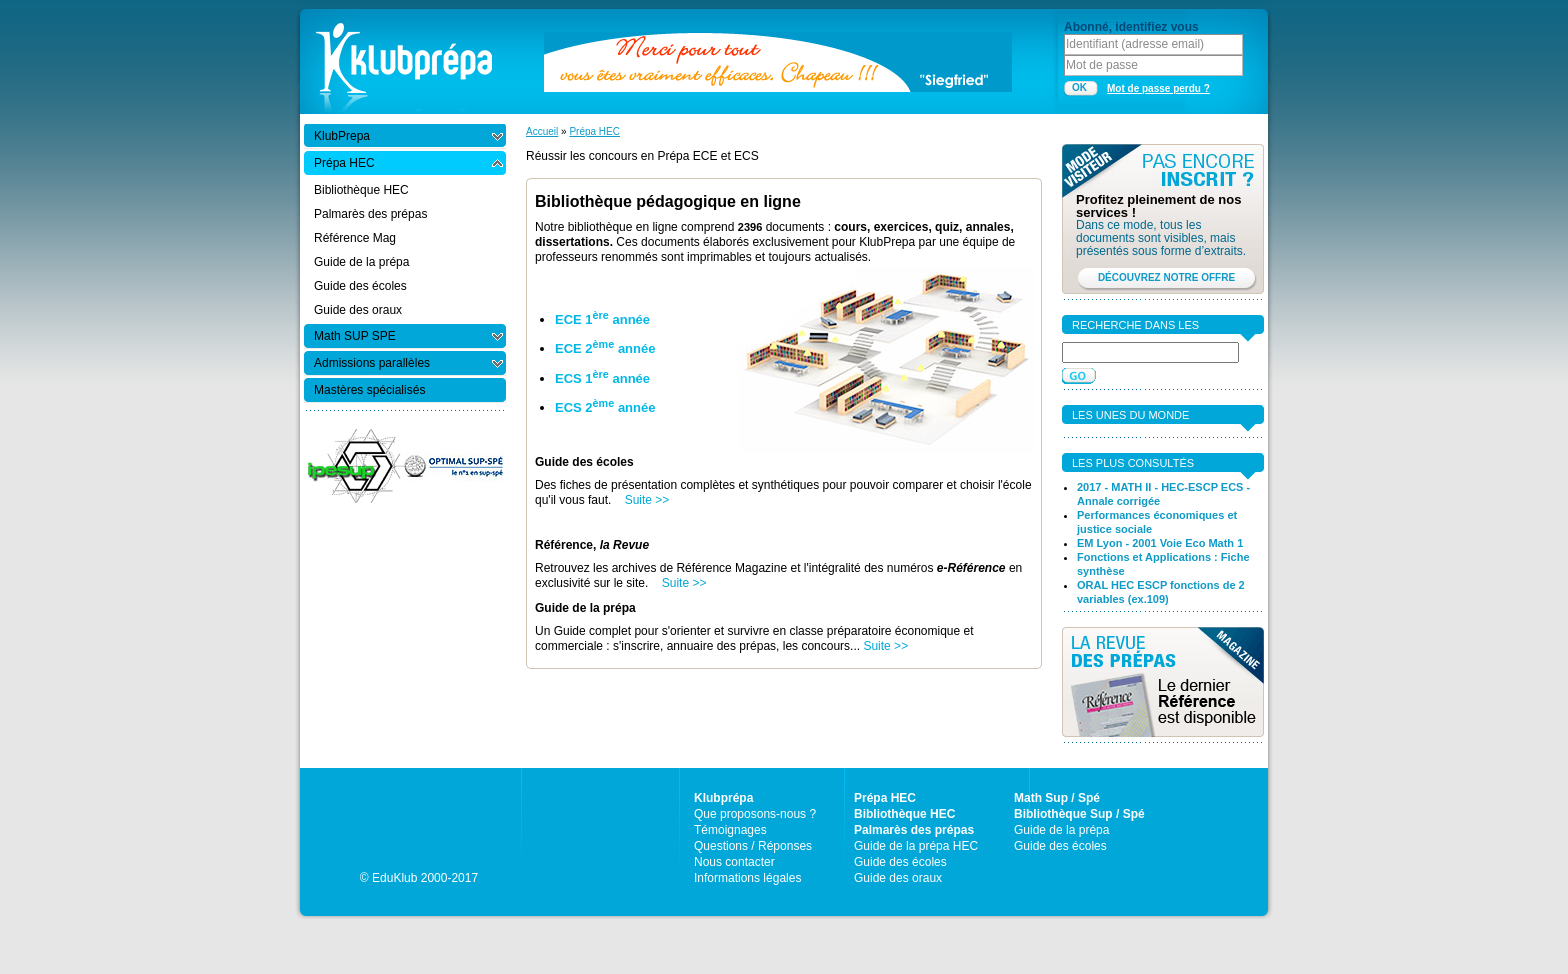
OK (1079, 87)
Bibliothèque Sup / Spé (1079, 814)
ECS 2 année (605, 407)
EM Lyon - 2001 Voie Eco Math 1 (1160, 543)
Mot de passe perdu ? (1158, 88)
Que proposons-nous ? (755, 814)
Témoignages (730, 830)
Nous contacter (734, 862)
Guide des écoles (900, 862)
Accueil (542, 131)
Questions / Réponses (753, 846)
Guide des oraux (898, 878)
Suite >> (647, 500)
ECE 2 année (605, 348)
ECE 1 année (602, 319)
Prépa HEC (594, 131)
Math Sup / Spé (1057, 798)
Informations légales (747, 878)
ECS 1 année (602, 378)
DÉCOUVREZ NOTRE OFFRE (1166, 277)
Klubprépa (723, 798)
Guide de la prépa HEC (916, 846)
